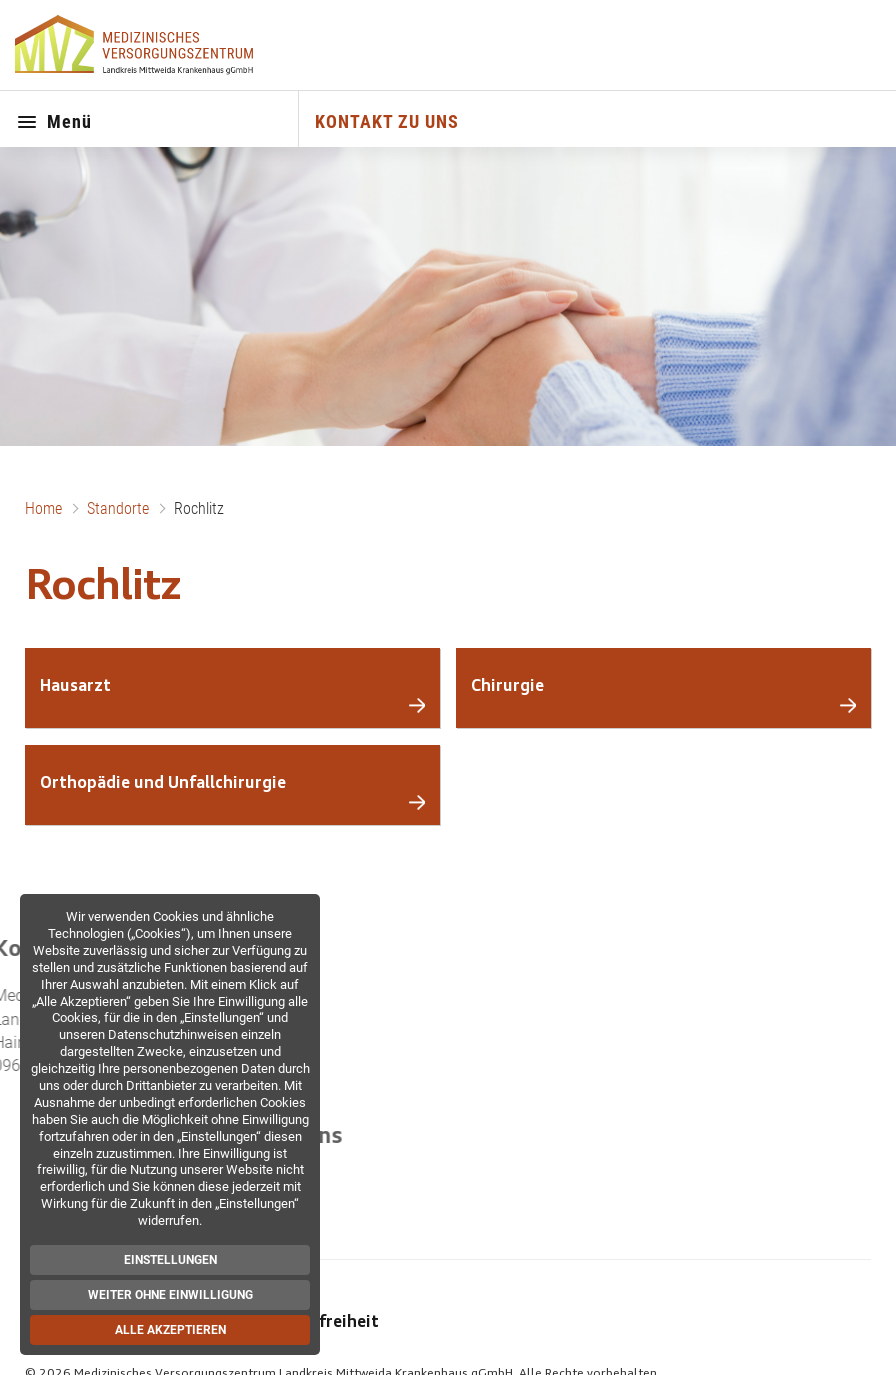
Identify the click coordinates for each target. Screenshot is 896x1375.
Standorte (118, 508)
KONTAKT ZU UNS (387, 121)
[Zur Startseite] (136, 45)
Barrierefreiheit (317, 1323)
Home (43, 508)
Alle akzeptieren (169, 1330)
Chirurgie (507, 687)
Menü (54, 123)
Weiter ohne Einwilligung (169, 1295)
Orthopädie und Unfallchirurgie (163, 784)
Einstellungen (169, 1260)
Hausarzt (75, 687)
